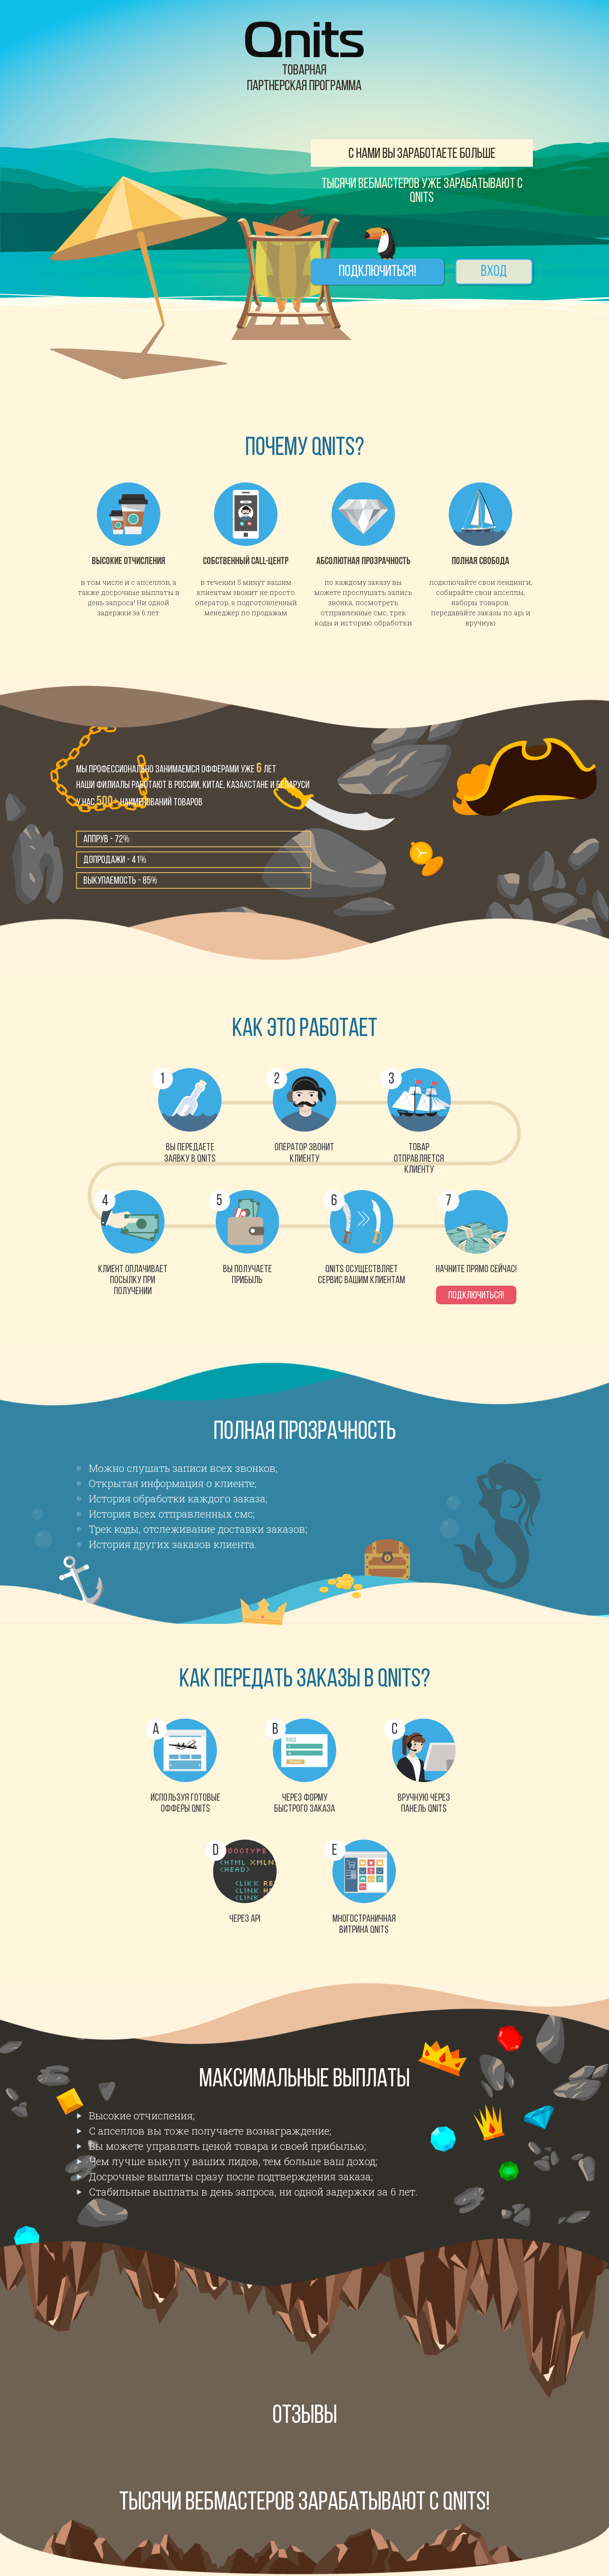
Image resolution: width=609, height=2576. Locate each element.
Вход (494, 272)
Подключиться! (378, 272)
